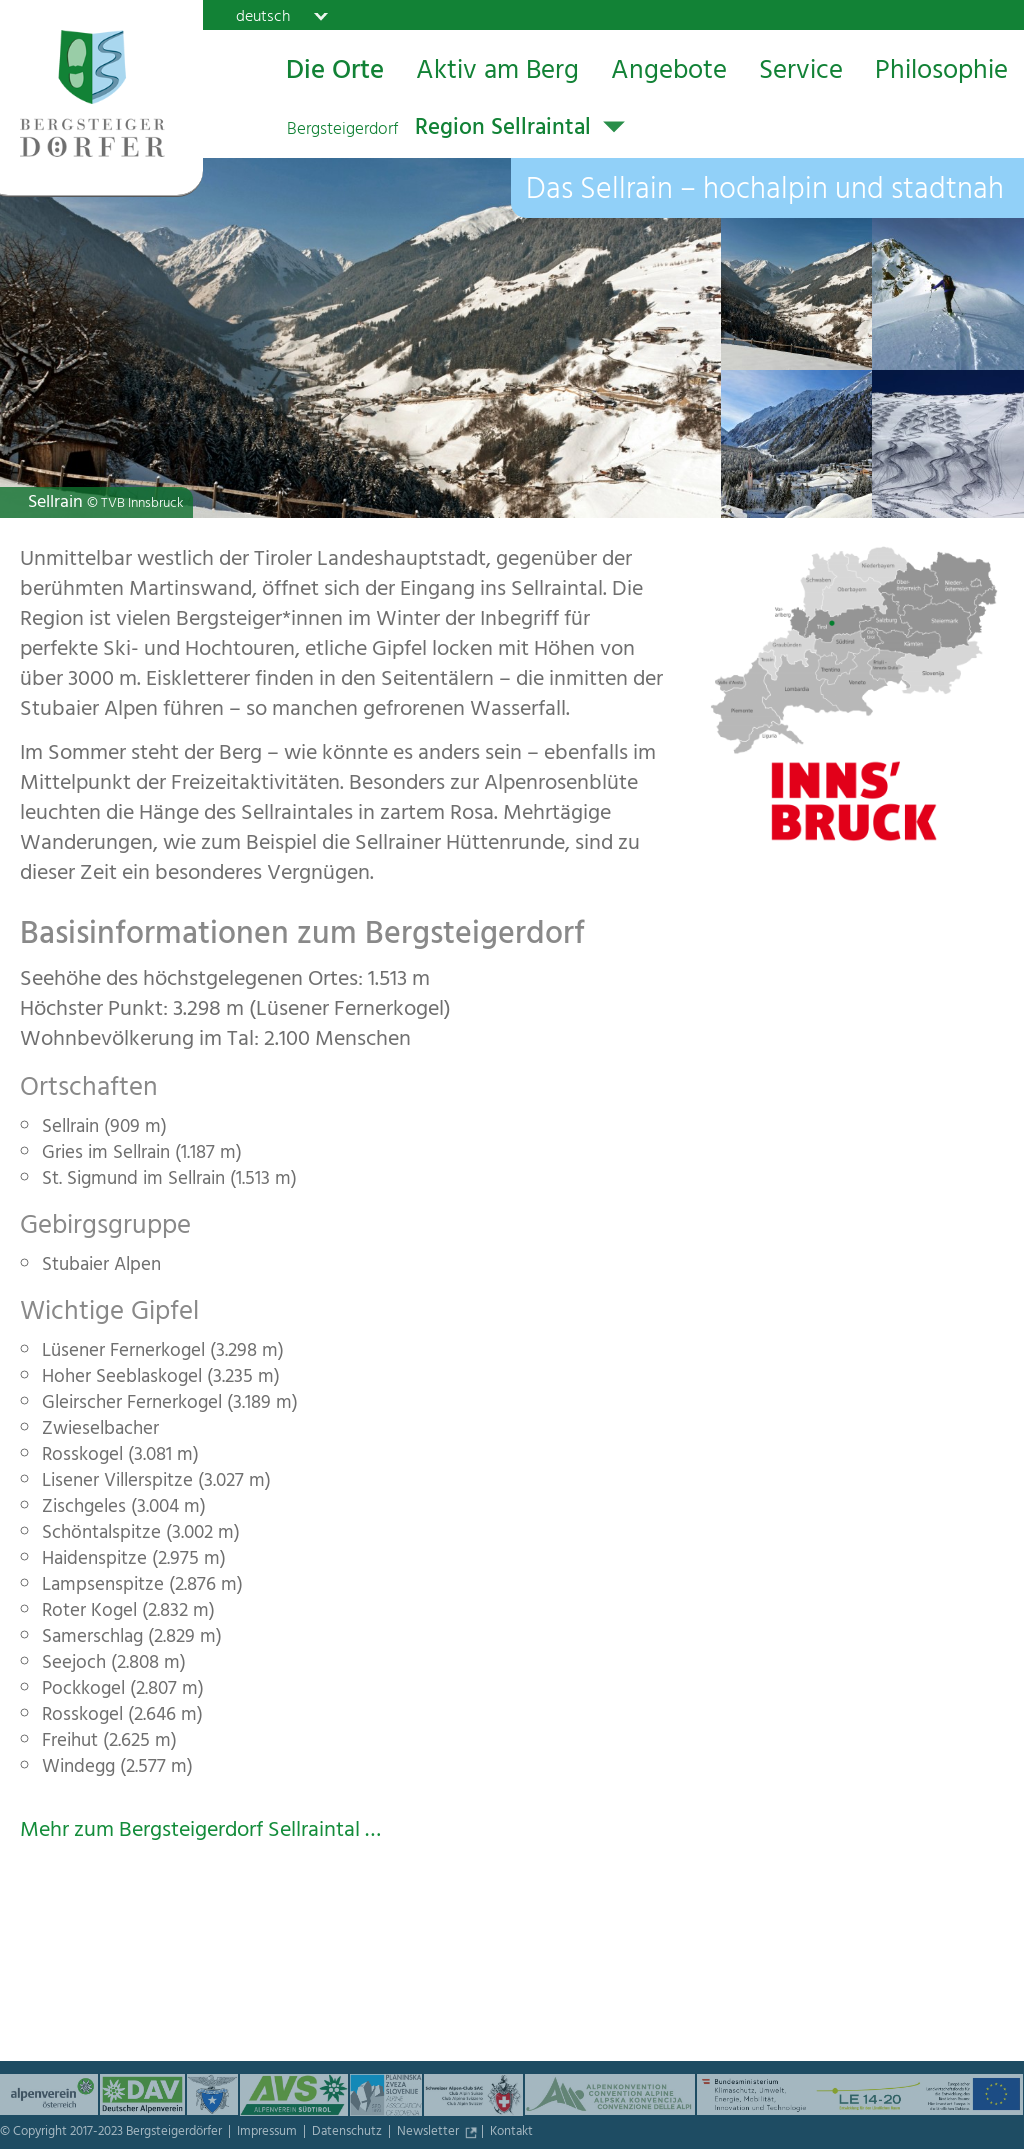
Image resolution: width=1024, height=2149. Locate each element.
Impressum (268, 2133)
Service (801, 73)
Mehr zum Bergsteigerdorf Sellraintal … (200, 1832)
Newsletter (429, 2133)
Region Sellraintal (439, 130)
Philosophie (941, 73)
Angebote (669, 73)
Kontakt (511, 2133)
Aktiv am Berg (497, 73)
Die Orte (335, 73)
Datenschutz (348, 2133)
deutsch (263, 16)
